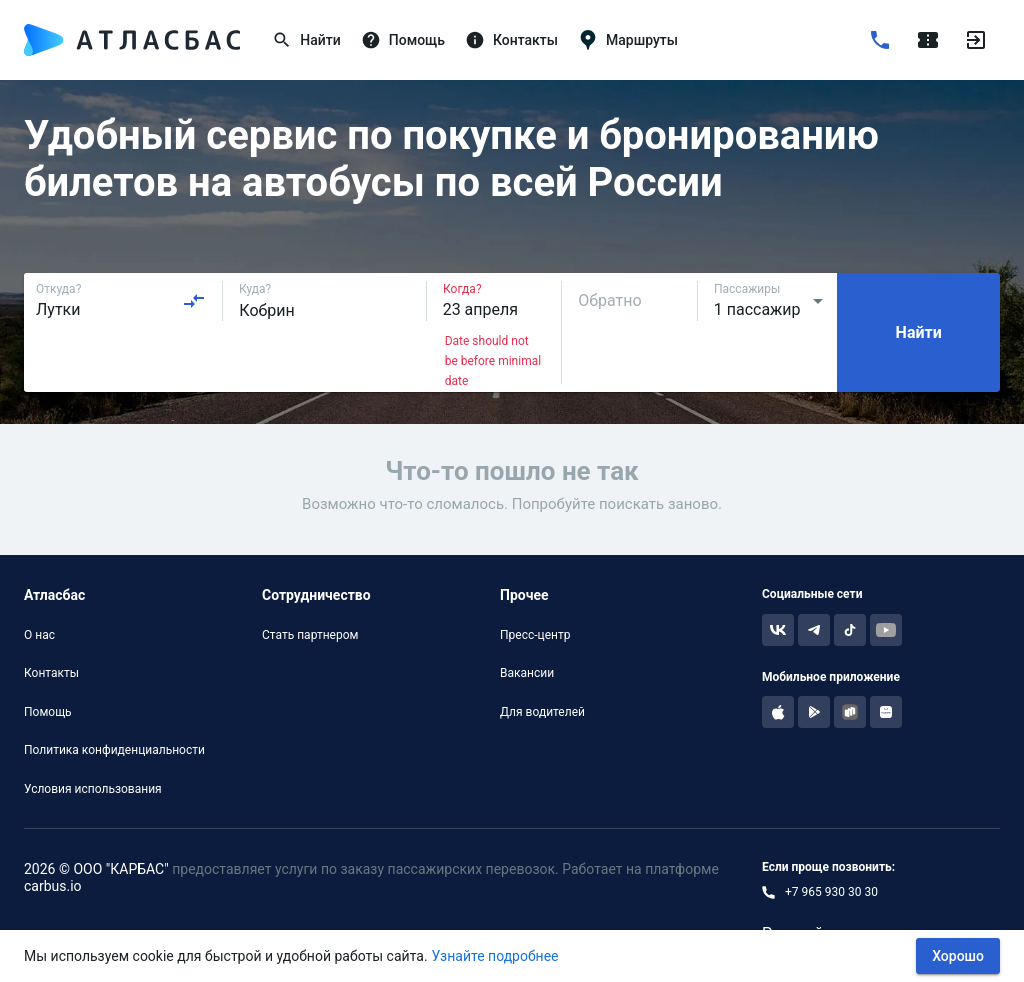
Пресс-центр (535, 635)
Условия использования (93, 789)
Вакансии (527, 673)
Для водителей (542, 712)
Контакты (51, 673)
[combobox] (121, 301)
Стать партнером (310, 635)
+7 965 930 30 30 (831, 892)
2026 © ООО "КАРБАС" (96, 869)
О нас (39, 635)
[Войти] (976, 40)
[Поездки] (928, 40)
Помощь (48, 712)
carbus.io (53, 886)
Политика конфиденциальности (114, 750)
